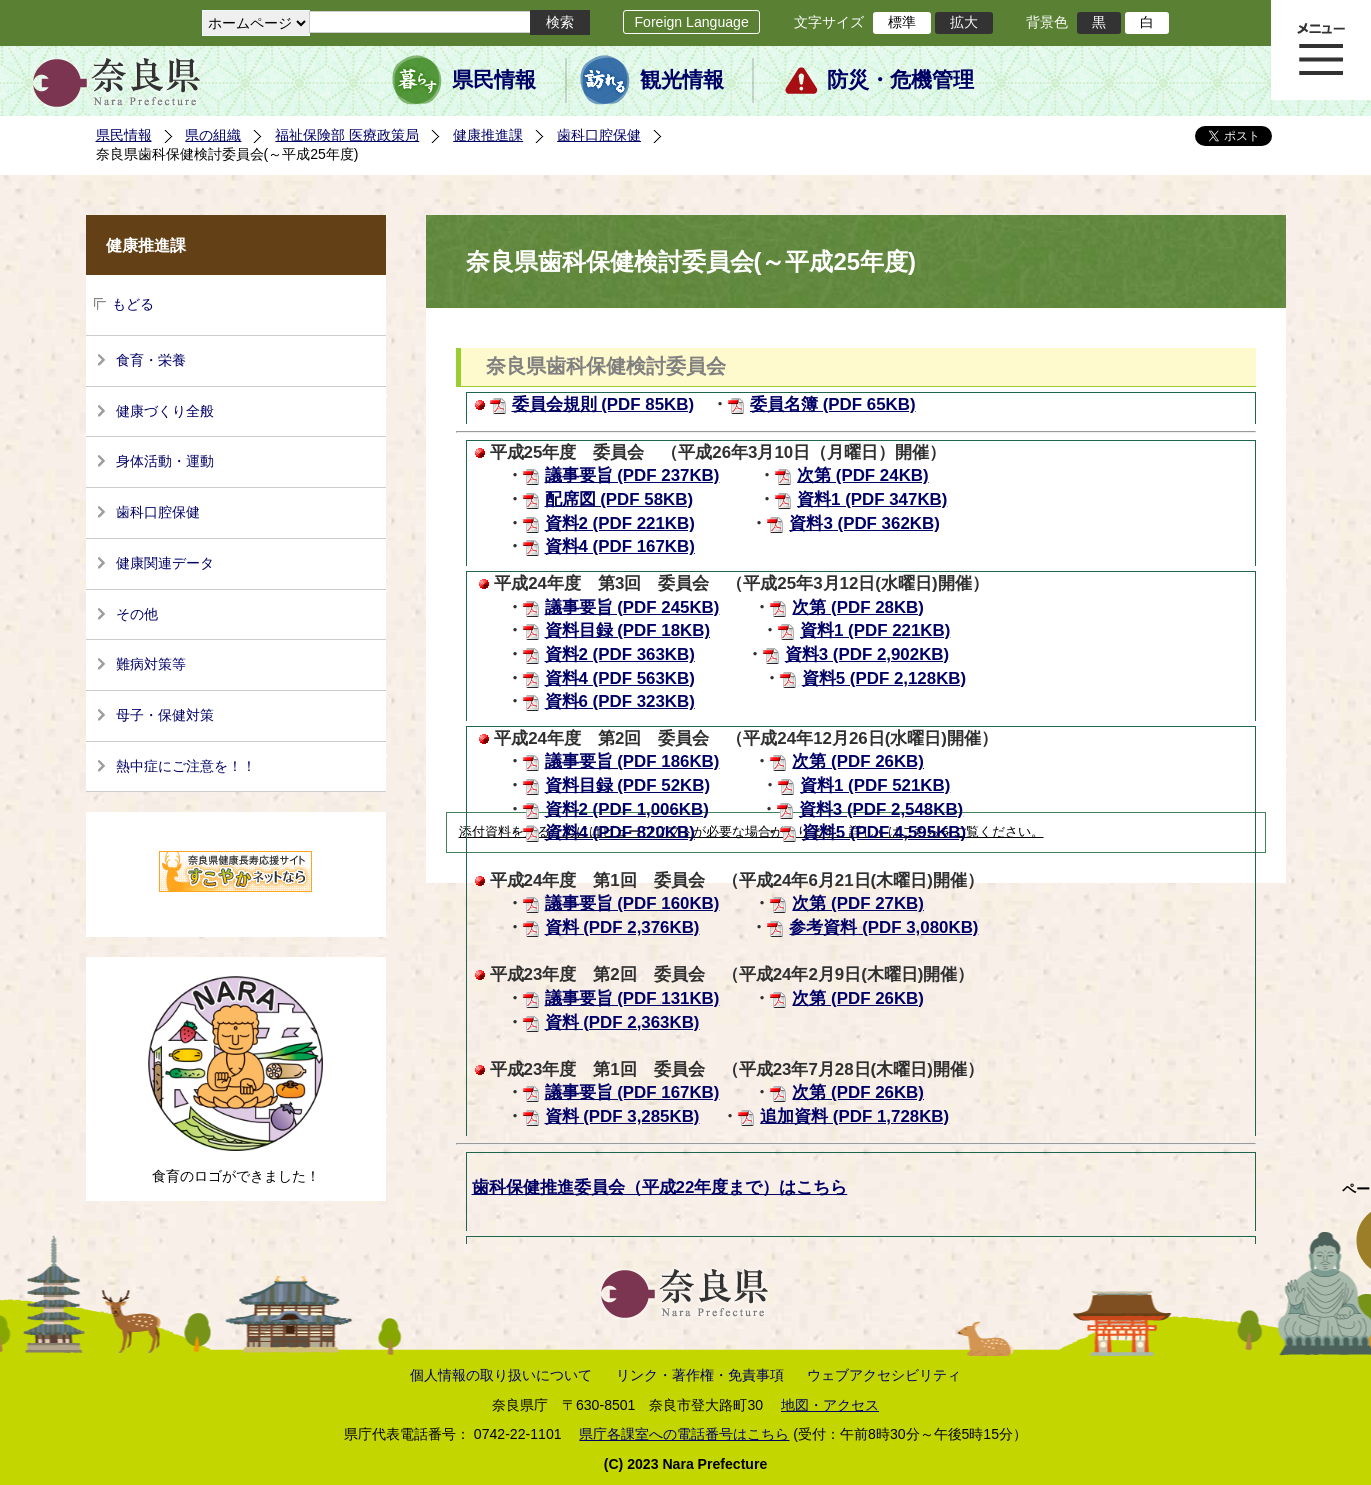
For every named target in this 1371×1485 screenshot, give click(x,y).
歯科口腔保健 (599, 135)
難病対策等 (151, 664)
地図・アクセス (830, 1405)
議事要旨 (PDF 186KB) (632, 761)
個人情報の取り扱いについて (501, 1375)
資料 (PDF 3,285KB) (622, 1116)
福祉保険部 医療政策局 (347, 135)
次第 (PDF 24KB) (863, 475)
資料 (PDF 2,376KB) (622, 927)
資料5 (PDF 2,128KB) (884, 678)
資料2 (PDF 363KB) (620, 654)
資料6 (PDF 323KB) (620, 701)
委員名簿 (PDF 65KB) (833, 404)
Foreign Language (691, 22)
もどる (133, 304)
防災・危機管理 (900, 80)
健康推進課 (488, 135)
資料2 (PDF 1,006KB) (627, 809)
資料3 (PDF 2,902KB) (867, 654)
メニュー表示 (1321, 50)
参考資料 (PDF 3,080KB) (883, 927)
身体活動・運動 (165, 461)
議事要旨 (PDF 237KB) (632, 475)
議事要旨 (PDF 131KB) (632, 998)
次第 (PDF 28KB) (858, 607)
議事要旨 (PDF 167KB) (632, 1092)
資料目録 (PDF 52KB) (628, 785)
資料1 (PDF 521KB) (875, 785)
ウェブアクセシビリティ (884, 1375)
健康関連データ (165, 563)
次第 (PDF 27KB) (858, 903)
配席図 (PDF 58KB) (619, 499)
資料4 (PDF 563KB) (620, 678)
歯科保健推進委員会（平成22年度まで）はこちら (660, 1187)
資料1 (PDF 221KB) (875, 630)
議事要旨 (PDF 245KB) (632, 607)
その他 (137, 614)
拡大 (964, 22)
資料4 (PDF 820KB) (620, 832)
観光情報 (682, 80)
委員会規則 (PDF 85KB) (603, 404)
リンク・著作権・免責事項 (700, 1375)
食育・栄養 (151, 360)
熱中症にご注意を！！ (186, 766)
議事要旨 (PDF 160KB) (632, 903)
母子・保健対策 (165, 715)
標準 (902, 22)
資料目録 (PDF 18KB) (628, 630)
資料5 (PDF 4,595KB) (884, 832)
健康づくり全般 (165, 411)
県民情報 (494, 80)
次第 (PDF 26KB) (858, 761)
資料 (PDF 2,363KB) (622, 1022)
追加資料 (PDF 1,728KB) (854, 1116)
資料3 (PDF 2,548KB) (881, 809)
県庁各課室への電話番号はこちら (684, 1434)
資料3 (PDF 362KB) (864, 523)
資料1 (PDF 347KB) (872, 499)
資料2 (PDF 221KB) (620, 523)
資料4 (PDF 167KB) (620, 546)
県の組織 (213, 135)
